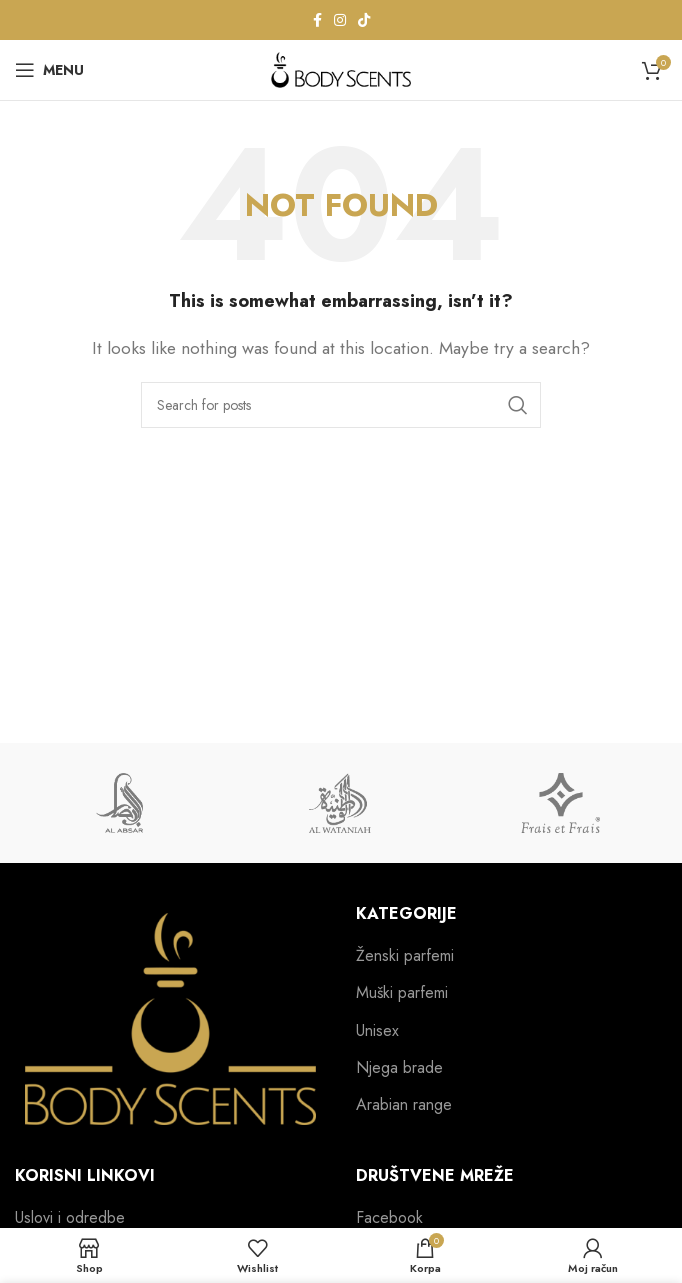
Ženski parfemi (405, 956)
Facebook (389, 1218)
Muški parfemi (402, 993)
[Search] (341, 405)
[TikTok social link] (364, 20)
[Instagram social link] (340, 20)
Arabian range (404, 1105)
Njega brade (399, 1068)
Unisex (377, 1031)
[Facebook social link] (317, 20)
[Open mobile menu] (49, 70)
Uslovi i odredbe (70, 1218)
